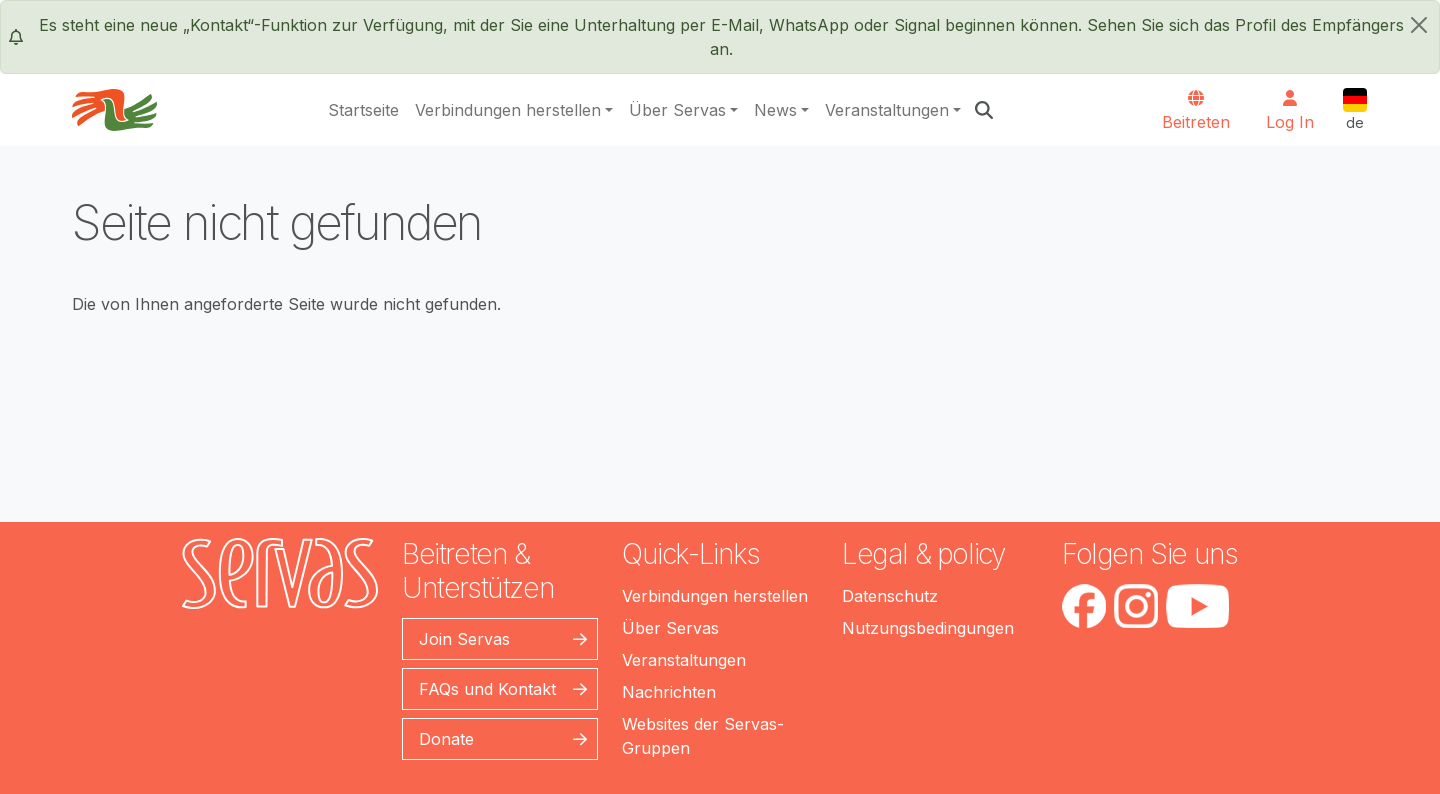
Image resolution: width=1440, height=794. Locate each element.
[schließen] (1419, 25)
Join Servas (464, 639)
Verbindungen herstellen (508, 110)
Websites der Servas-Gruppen (703, 736)
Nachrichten (669, 692)
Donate (446, 739)
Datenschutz (890, 596)
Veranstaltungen (887, 110)
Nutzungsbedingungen (928, 628)
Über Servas (677, 110)
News (775, 110)
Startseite (363, 110)
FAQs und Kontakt (487, 689)
